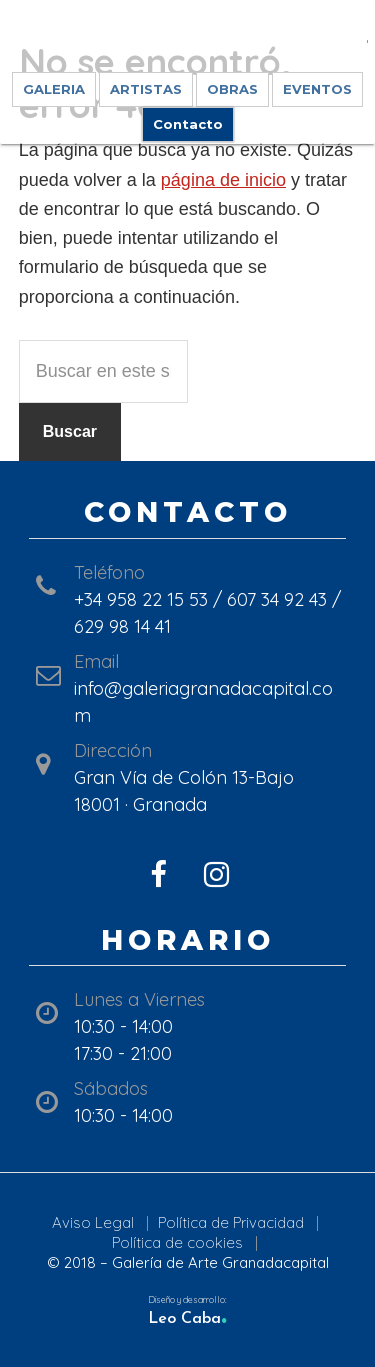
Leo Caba (187, 1319)
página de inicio (223, 180)
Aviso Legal (93, 1222)
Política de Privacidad (231, 1222)
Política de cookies (177, 1242)
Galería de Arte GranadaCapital (188, 40)
